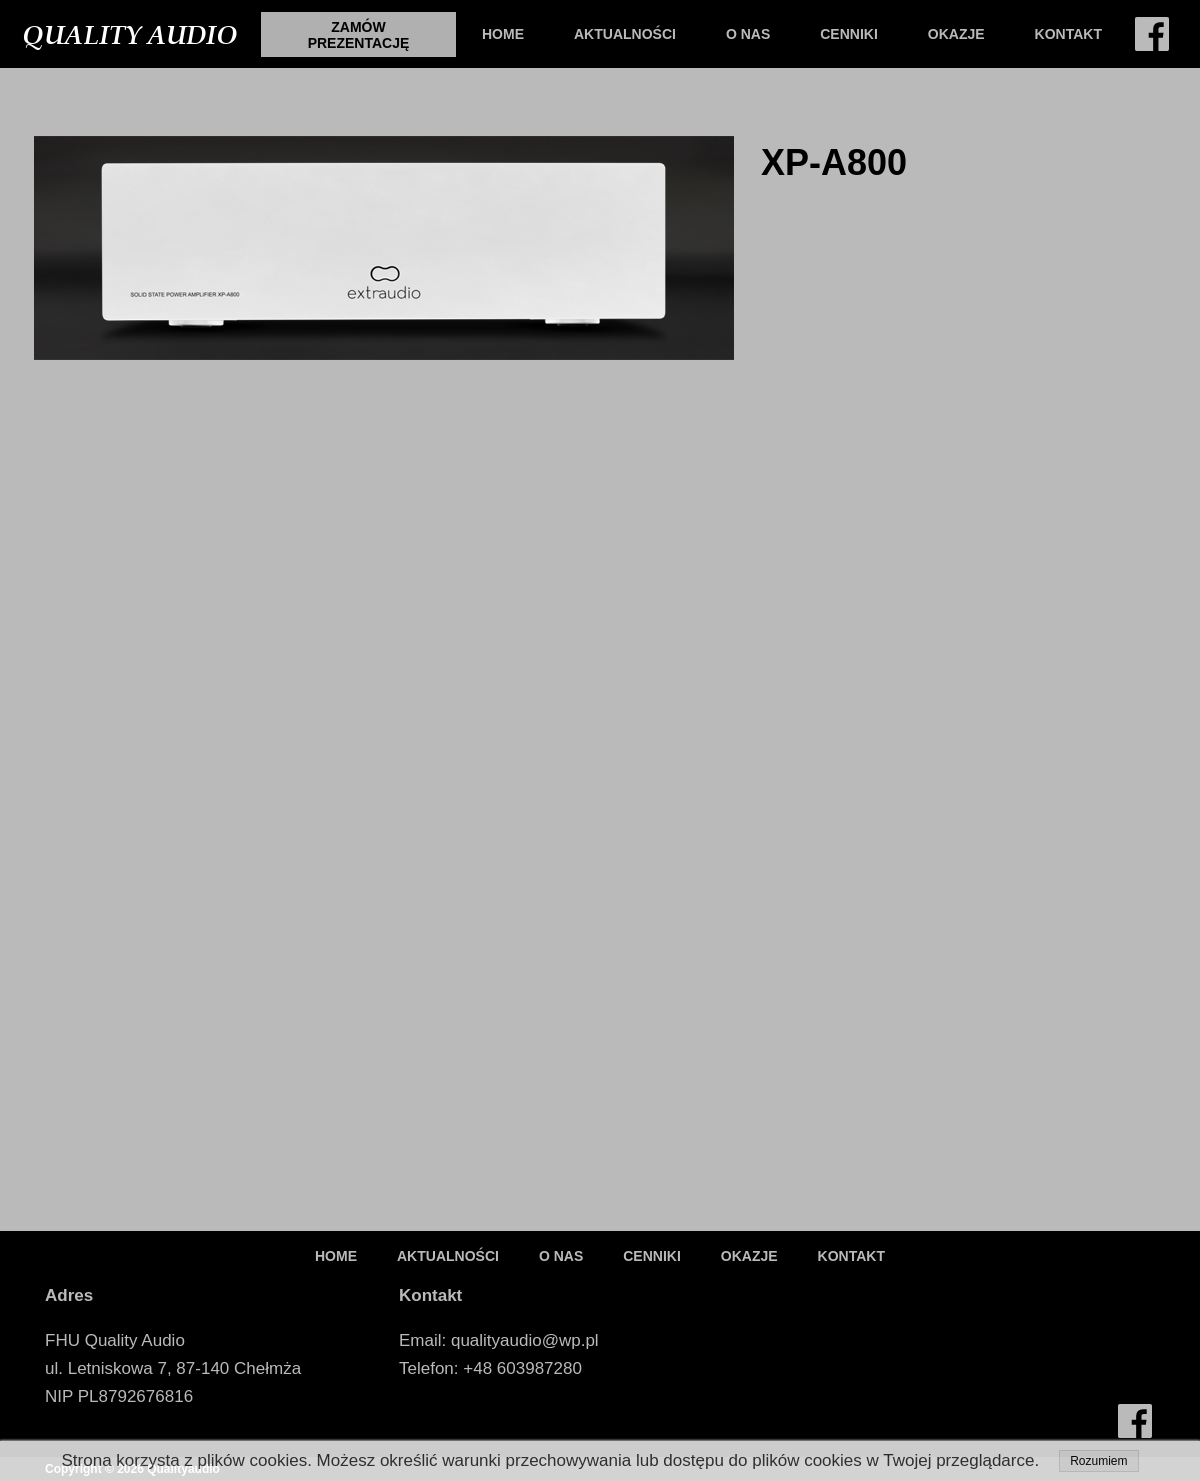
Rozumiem (1098, 1461)
